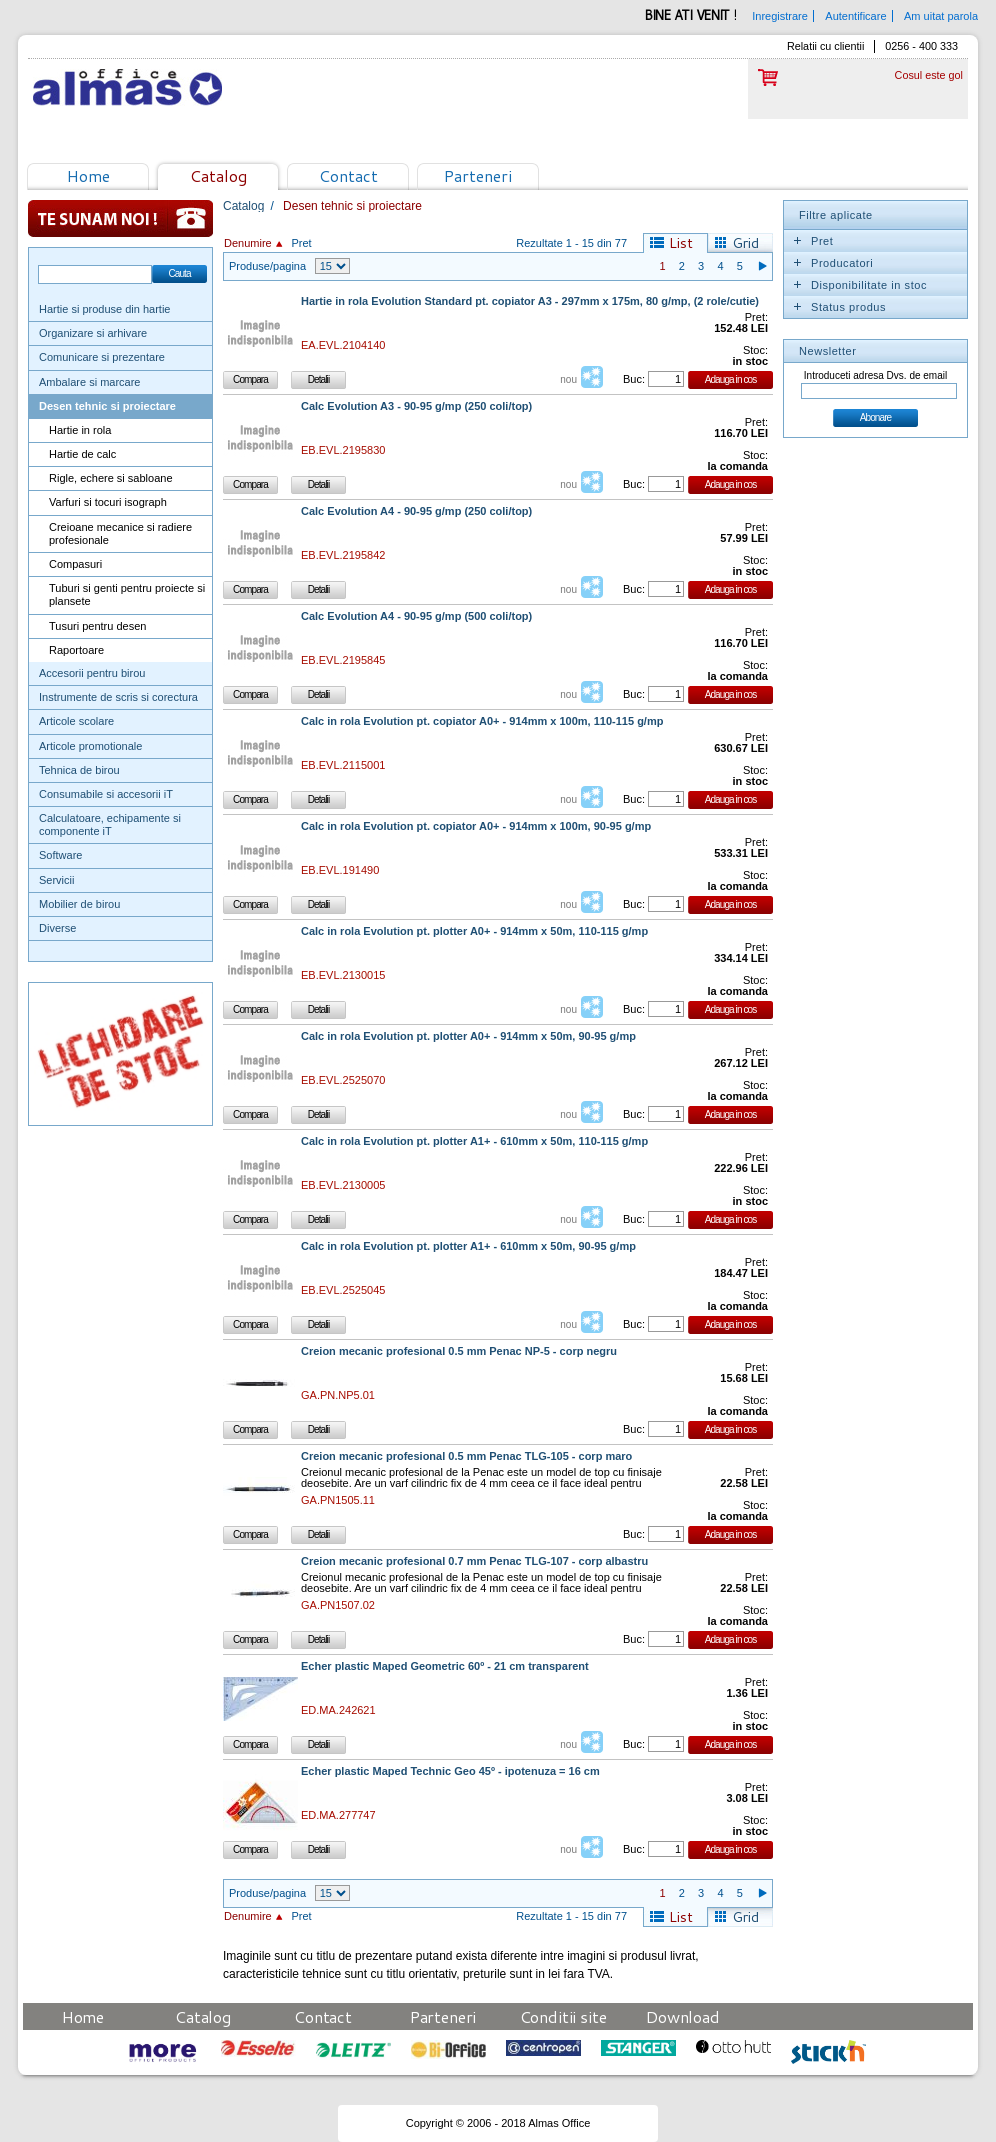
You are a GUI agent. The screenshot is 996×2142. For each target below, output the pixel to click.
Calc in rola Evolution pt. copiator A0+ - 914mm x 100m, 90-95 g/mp (476, 826)
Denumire (248, 243)
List (681, 243)
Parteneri (478, 175)
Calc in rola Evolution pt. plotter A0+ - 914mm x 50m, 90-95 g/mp (468, 1036)
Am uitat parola (941, 16)
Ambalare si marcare (89, 382)
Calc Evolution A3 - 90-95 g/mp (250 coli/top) (416, 406)
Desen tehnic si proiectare (107, 406)
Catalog (218, 175)
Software (60, 855)
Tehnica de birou (79, 770)
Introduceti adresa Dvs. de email (875, 375)
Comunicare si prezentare (102, 357)
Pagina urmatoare (761, 266)
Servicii (56, 880)
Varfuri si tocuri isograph (108, 502)
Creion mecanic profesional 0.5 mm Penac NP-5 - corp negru (459, 1351)
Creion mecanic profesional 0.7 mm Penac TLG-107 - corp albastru (474, 1561)
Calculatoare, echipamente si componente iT (110, 824)
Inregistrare (780, 16)
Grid (745, 243)
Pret (301, 243)
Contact (348, 175)
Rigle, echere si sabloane (111, 478)
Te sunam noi (120, 218)
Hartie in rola (80, 430)
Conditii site (563, 2016)
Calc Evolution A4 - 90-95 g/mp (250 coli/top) (416, 511)
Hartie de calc (82, 454)
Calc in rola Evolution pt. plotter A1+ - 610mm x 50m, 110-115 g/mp (474, 1141)
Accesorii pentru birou (92, 673)
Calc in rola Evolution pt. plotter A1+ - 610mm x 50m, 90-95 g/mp (468, 1246)
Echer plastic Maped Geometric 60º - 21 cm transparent (445, 1666)
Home (88, 175)
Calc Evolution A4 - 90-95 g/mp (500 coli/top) (416, 616)
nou (568, 379)
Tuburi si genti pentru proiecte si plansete (127, 594)
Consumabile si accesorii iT (106, 794)
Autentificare (855, 16)
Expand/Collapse (797, 241)
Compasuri (75, 564)
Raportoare (76, 650)
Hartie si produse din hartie (104, 309)
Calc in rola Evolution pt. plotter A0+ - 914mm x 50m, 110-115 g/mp (474, 931)
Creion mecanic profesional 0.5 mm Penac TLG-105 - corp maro (466, 1456)
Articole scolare (76, 721)
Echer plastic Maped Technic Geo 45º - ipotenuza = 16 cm (450, 1771)
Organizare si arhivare (93, 333)
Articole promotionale (90, 746)
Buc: (634, 379)
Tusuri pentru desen (97, 626)
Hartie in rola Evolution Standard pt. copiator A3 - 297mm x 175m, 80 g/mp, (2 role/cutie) (530, 301)
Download (683, 2016)
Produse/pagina (267, 266)
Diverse (57, 928)
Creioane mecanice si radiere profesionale (120, 533)
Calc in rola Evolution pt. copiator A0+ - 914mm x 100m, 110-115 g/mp (482, 721)
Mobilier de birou (79, 904)
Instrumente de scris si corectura (118, 697)
